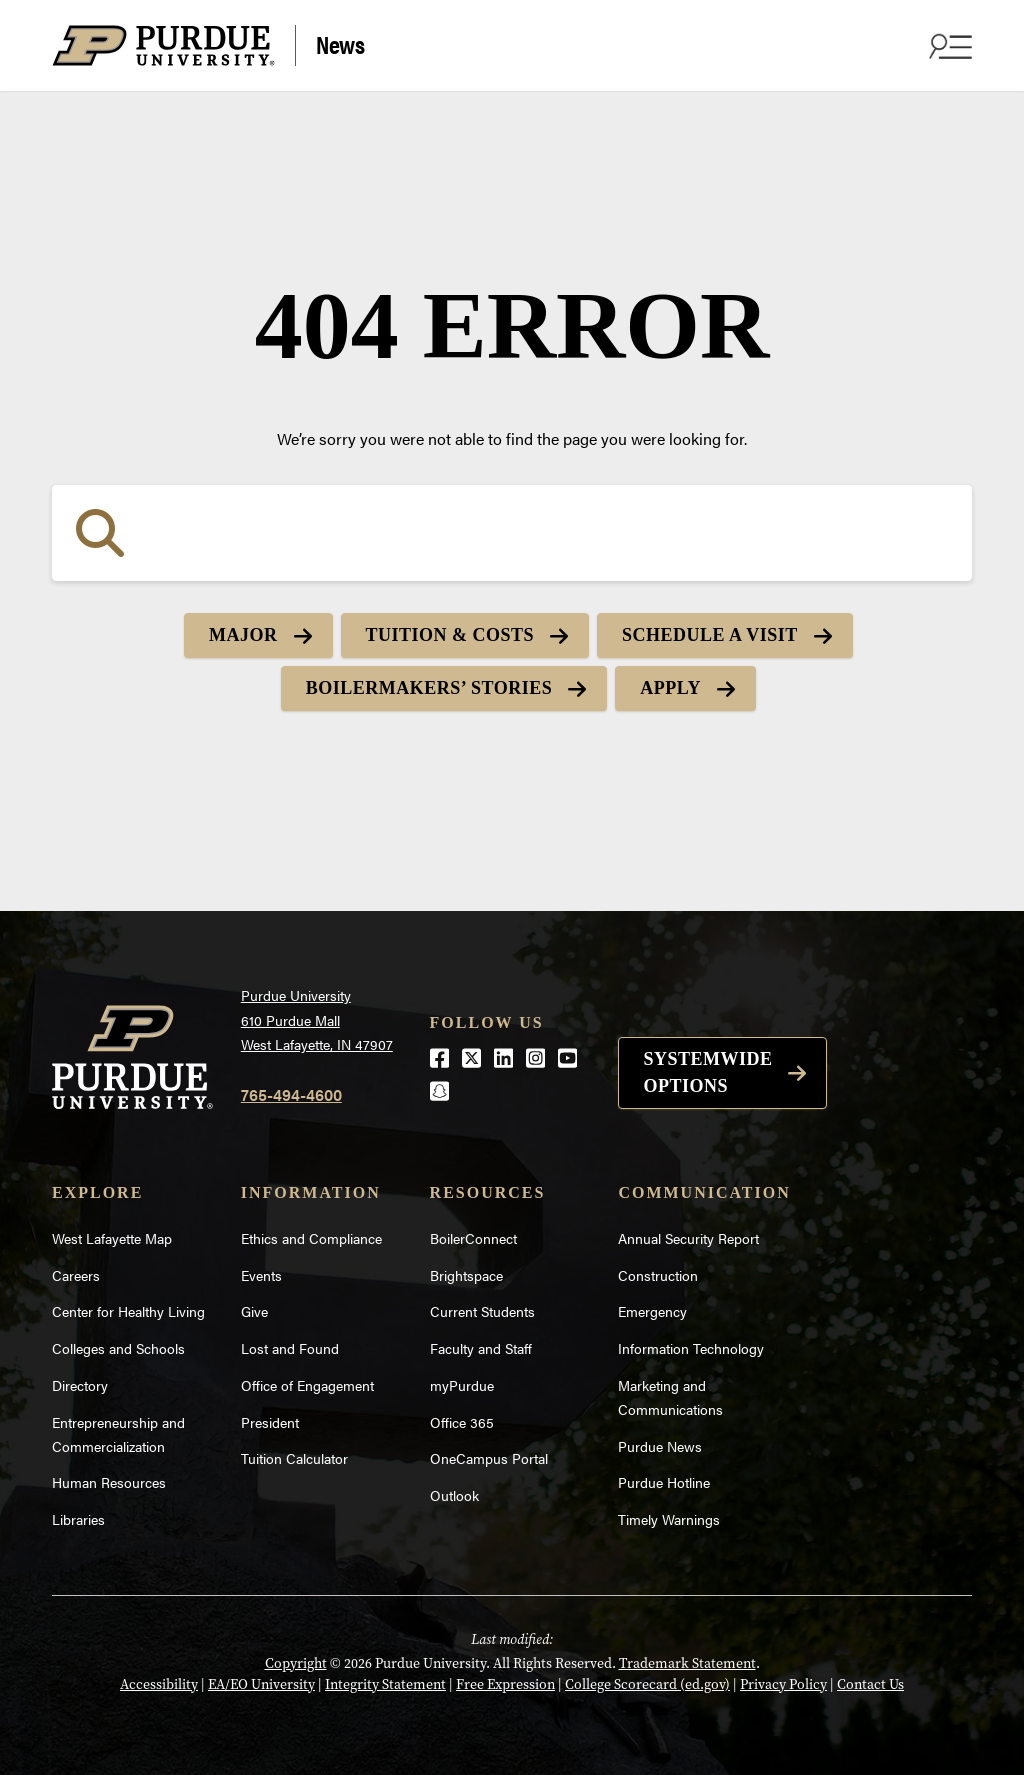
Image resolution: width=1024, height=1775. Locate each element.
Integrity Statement (385, 1684)
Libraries (78, 1519)
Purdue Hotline (664, 1482)
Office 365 (462, 1422)
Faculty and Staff (481, 1348)
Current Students (482, 1311)
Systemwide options (707, 1072)
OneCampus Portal (489, 1458)
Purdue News (660, 1446)
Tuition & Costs (450, 635)
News (340, 43)
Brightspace (466, 1275)
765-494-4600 (291, 1094)
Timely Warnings (669, 1519)
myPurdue (462, 1385)
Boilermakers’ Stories (429, 688)
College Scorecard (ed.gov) (647, 1684)
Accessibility (159, 1684)
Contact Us (870, 1684)
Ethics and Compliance (311, 1238)
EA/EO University (261, 1684)
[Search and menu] (948, 46)
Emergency (652, 1311)
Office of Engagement (307, 1385)
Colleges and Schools (118, 1348)
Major (243, 635)
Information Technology (691, 1348)
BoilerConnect (473, 1238)
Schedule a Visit (710, 635)
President (270, 1422)
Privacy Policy (783, 1684)
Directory (80, 1385)
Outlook (454, 1495)
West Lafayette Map (112, 1238)
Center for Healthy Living (128, 1311)
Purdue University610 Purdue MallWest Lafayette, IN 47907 (317, 1019)
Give (254, 1311)
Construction (658, 1275)
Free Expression (505, 1684)
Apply (670, 688)
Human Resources (109, 1482)
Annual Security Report (688, 1238)
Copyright (296, 1663)
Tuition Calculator (294, 1458)
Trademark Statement (687, 1663)
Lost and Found (290, 1348)
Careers (76, 1275)
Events (261, 1275)
